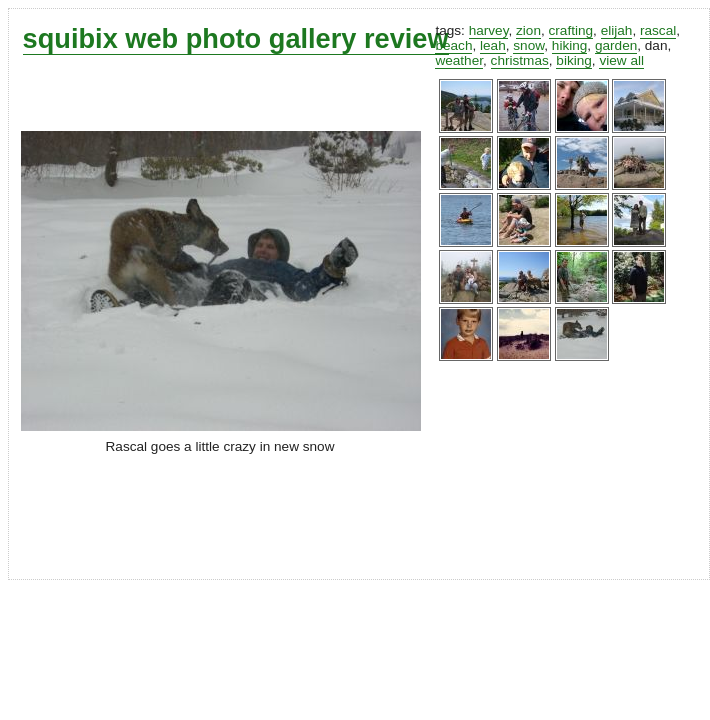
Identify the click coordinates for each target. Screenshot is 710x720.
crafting (571, 30)
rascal (658, 30)
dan (656, 45)
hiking (570, 45)
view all (621, 60)
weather (459, 60)
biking (574, 60)
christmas (520, 60)
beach (453, 45)
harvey (489, 30)
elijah (617, 30)
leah (493, 45)
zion (528, 30)
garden (616, 45)
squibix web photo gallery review (236, 38)
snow (528, 45)
